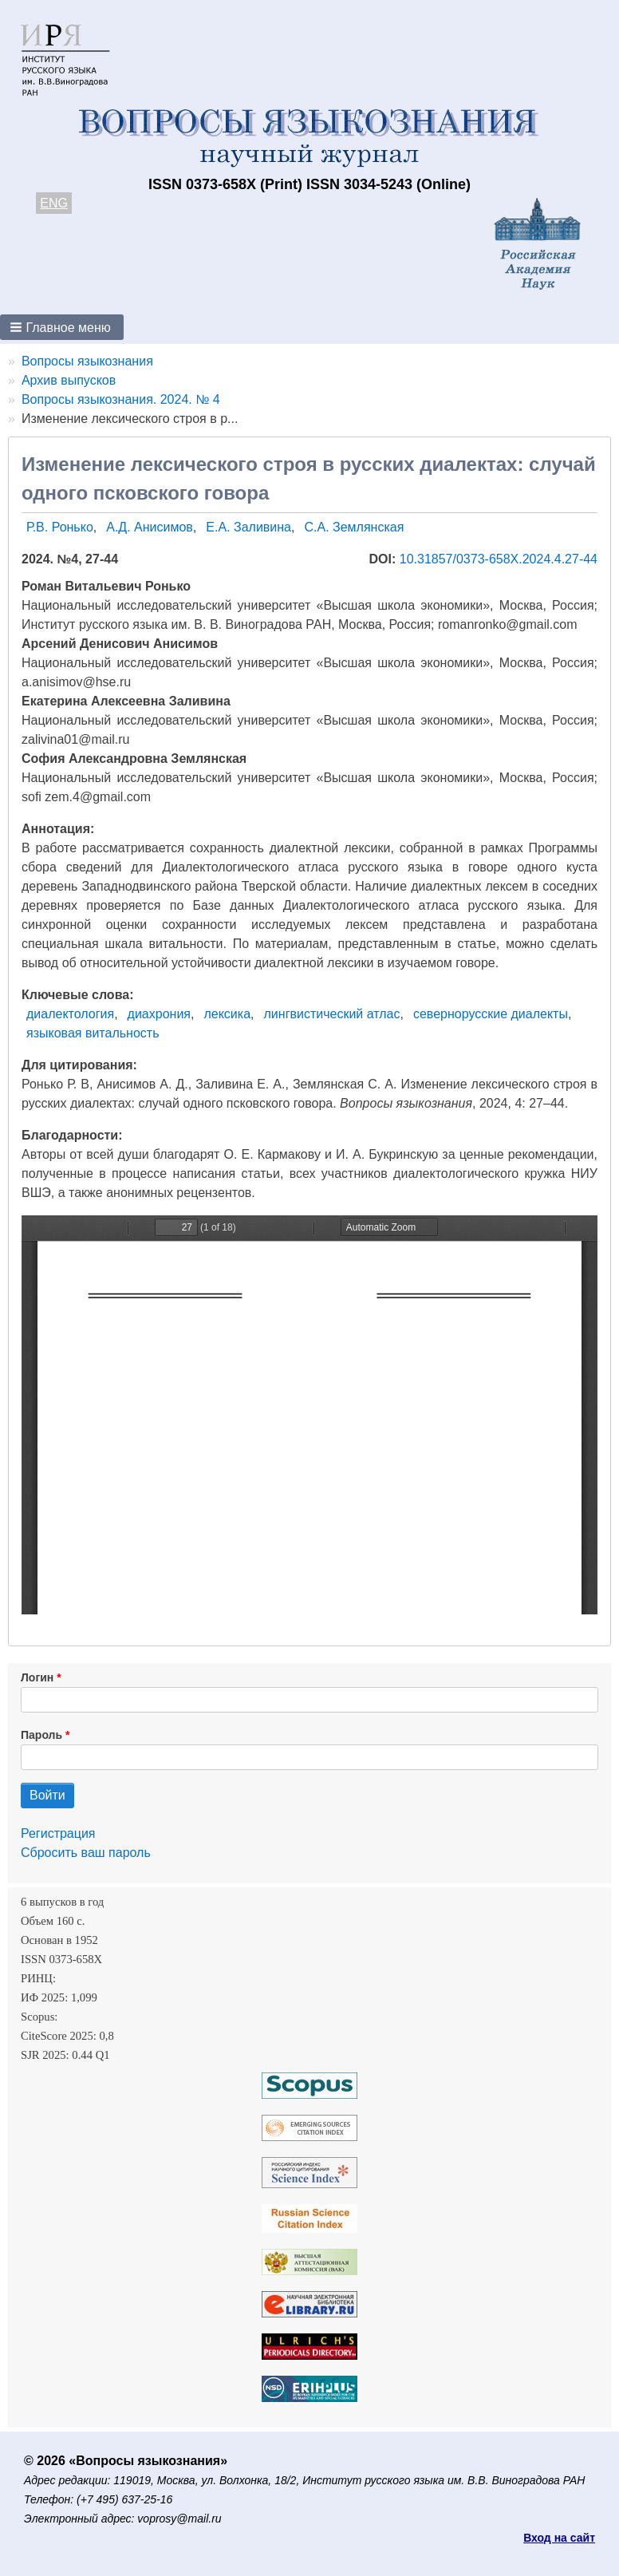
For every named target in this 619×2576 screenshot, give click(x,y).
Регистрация (58, 1833)
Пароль (41, 1735)
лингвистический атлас (332, 1014)
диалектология (70, 1014)
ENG (54, 203)
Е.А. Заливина (248, 527)
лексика (226, 1014)
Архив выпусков (69, 380)
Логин (37, 1677)
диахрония (159, 1014)
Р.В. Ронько (59, 527)
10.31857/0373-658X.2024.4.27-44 (498, 559)
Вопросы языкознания (87, 361)
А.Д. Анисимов (149, 527)
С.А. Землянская (354, 527)
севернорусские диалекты (490, 1014)
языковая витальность (92, 1033)
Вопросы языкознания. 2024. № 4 (121, 399)
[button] (62, 327)
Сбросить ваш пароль (86, 1852)
